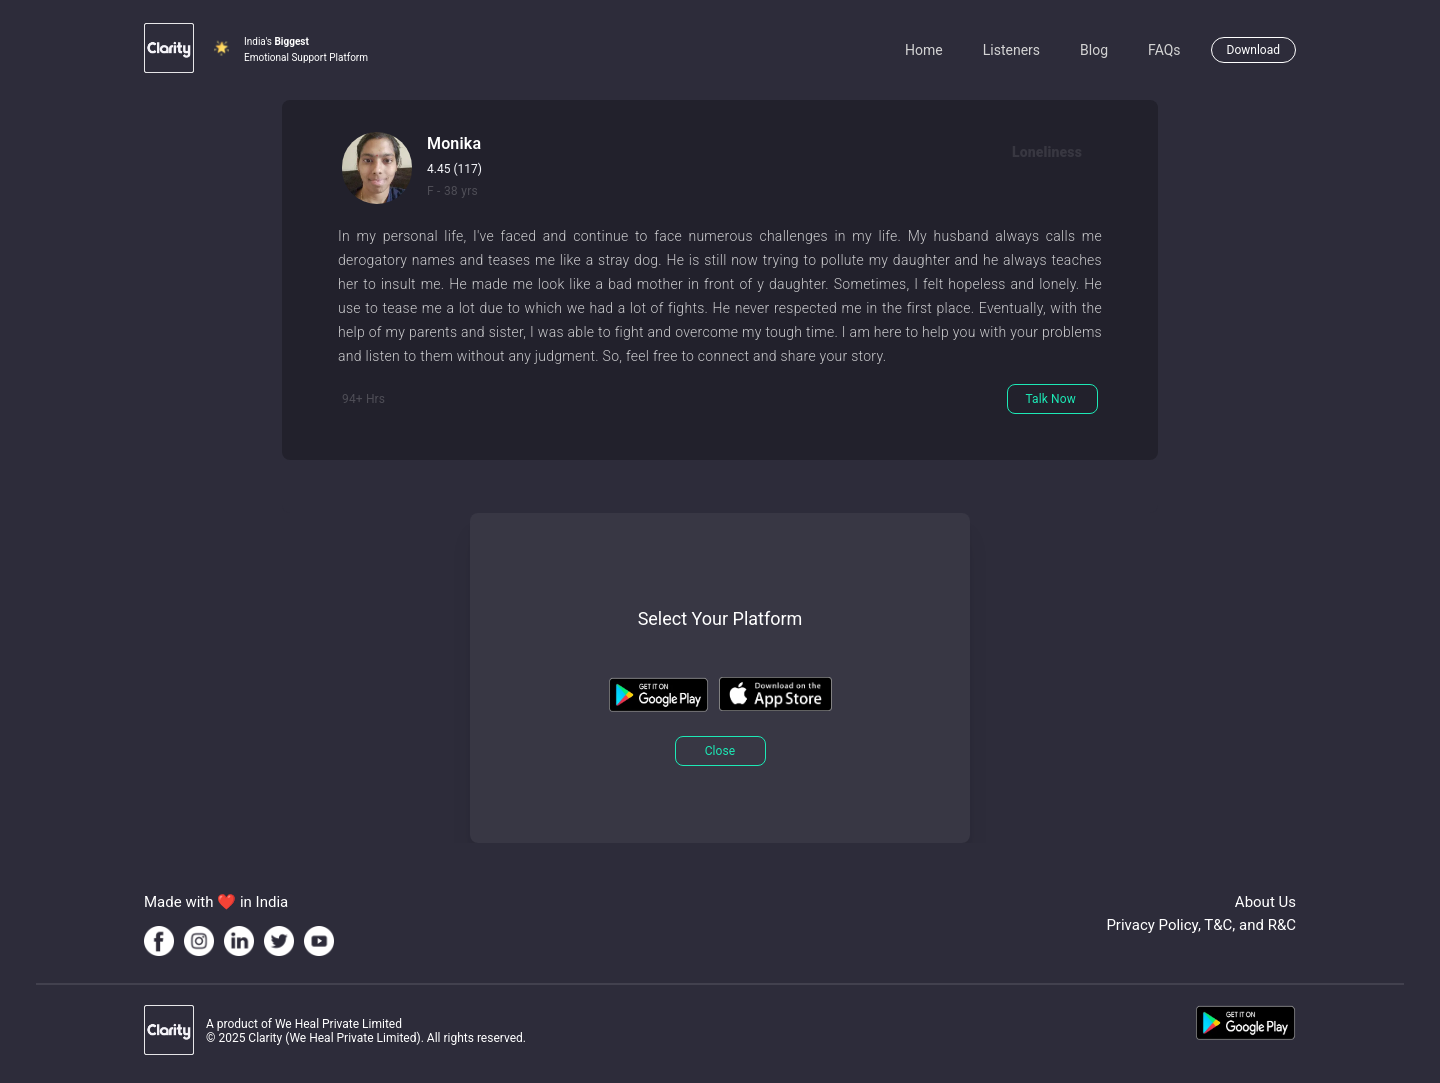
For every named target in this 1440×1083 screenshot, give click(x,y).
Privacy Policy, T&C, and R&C (1201, 925)
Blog (1094, 50)
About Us (1265, 902)
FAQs (1164, 50)
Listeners (1011, 50)
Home (924, 50)
